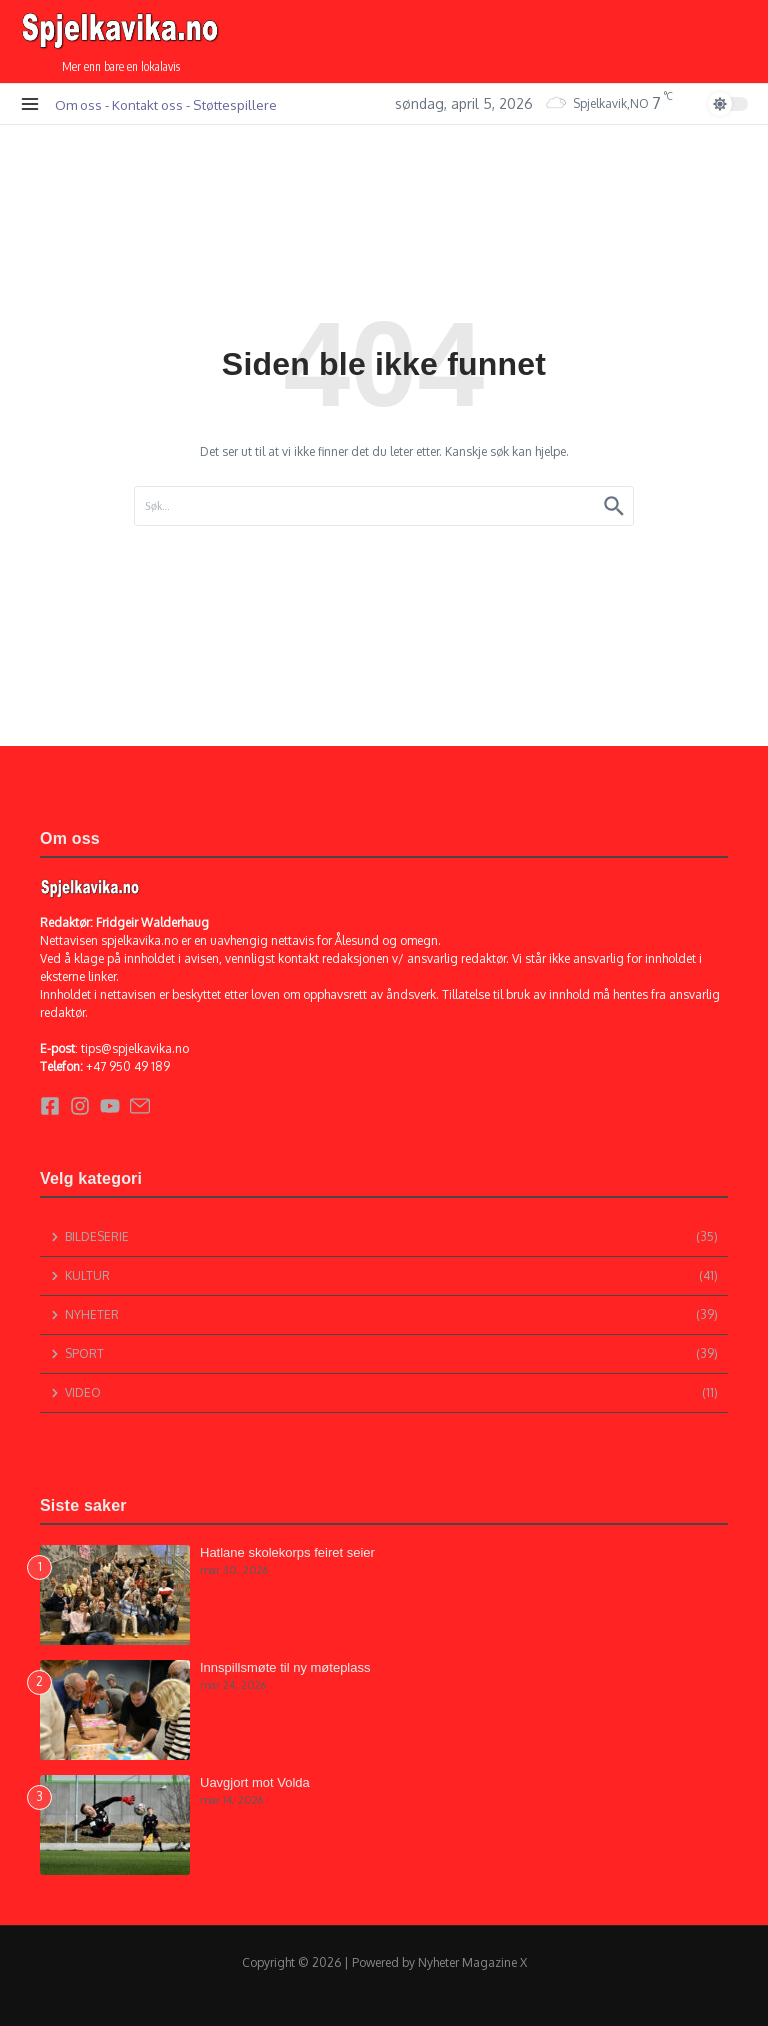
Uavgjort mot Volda (255, 1782)
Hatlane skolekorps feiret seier (287, 1552)
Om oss (78, 104)
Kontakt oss (147, 104)
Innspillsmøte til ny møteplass (285, 1667)
